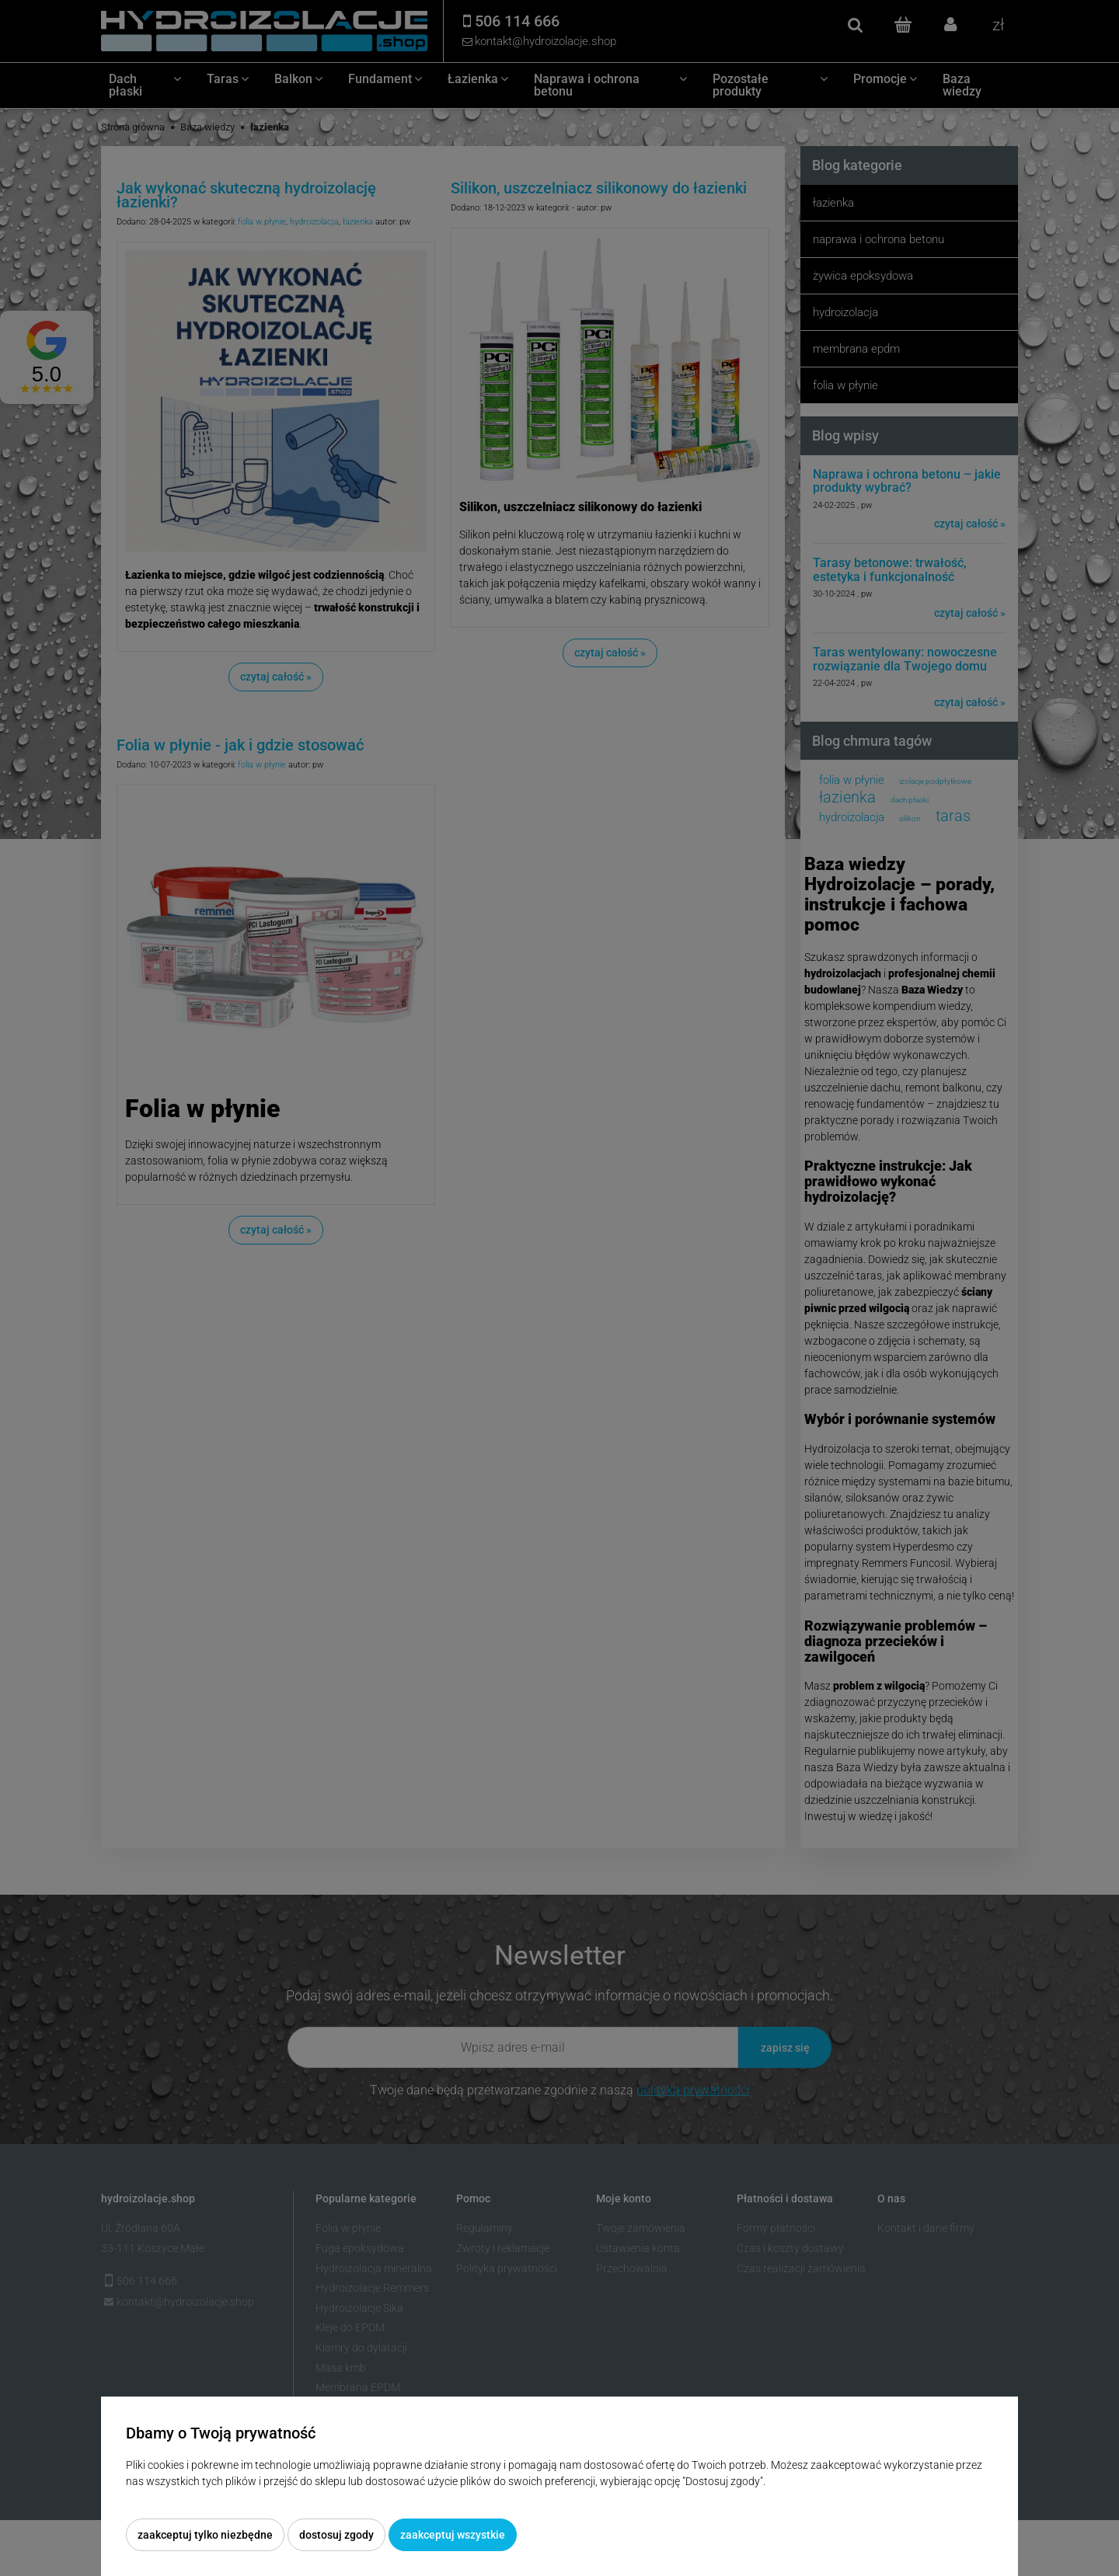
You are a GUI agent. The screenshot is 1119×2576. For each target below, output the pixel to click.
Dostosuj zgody (336, 2535)
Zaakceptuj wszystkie (452, 2535)
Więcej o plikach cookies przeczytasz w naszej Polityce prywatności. (288, 2497)
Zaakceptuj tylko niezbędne (205, 2535)
